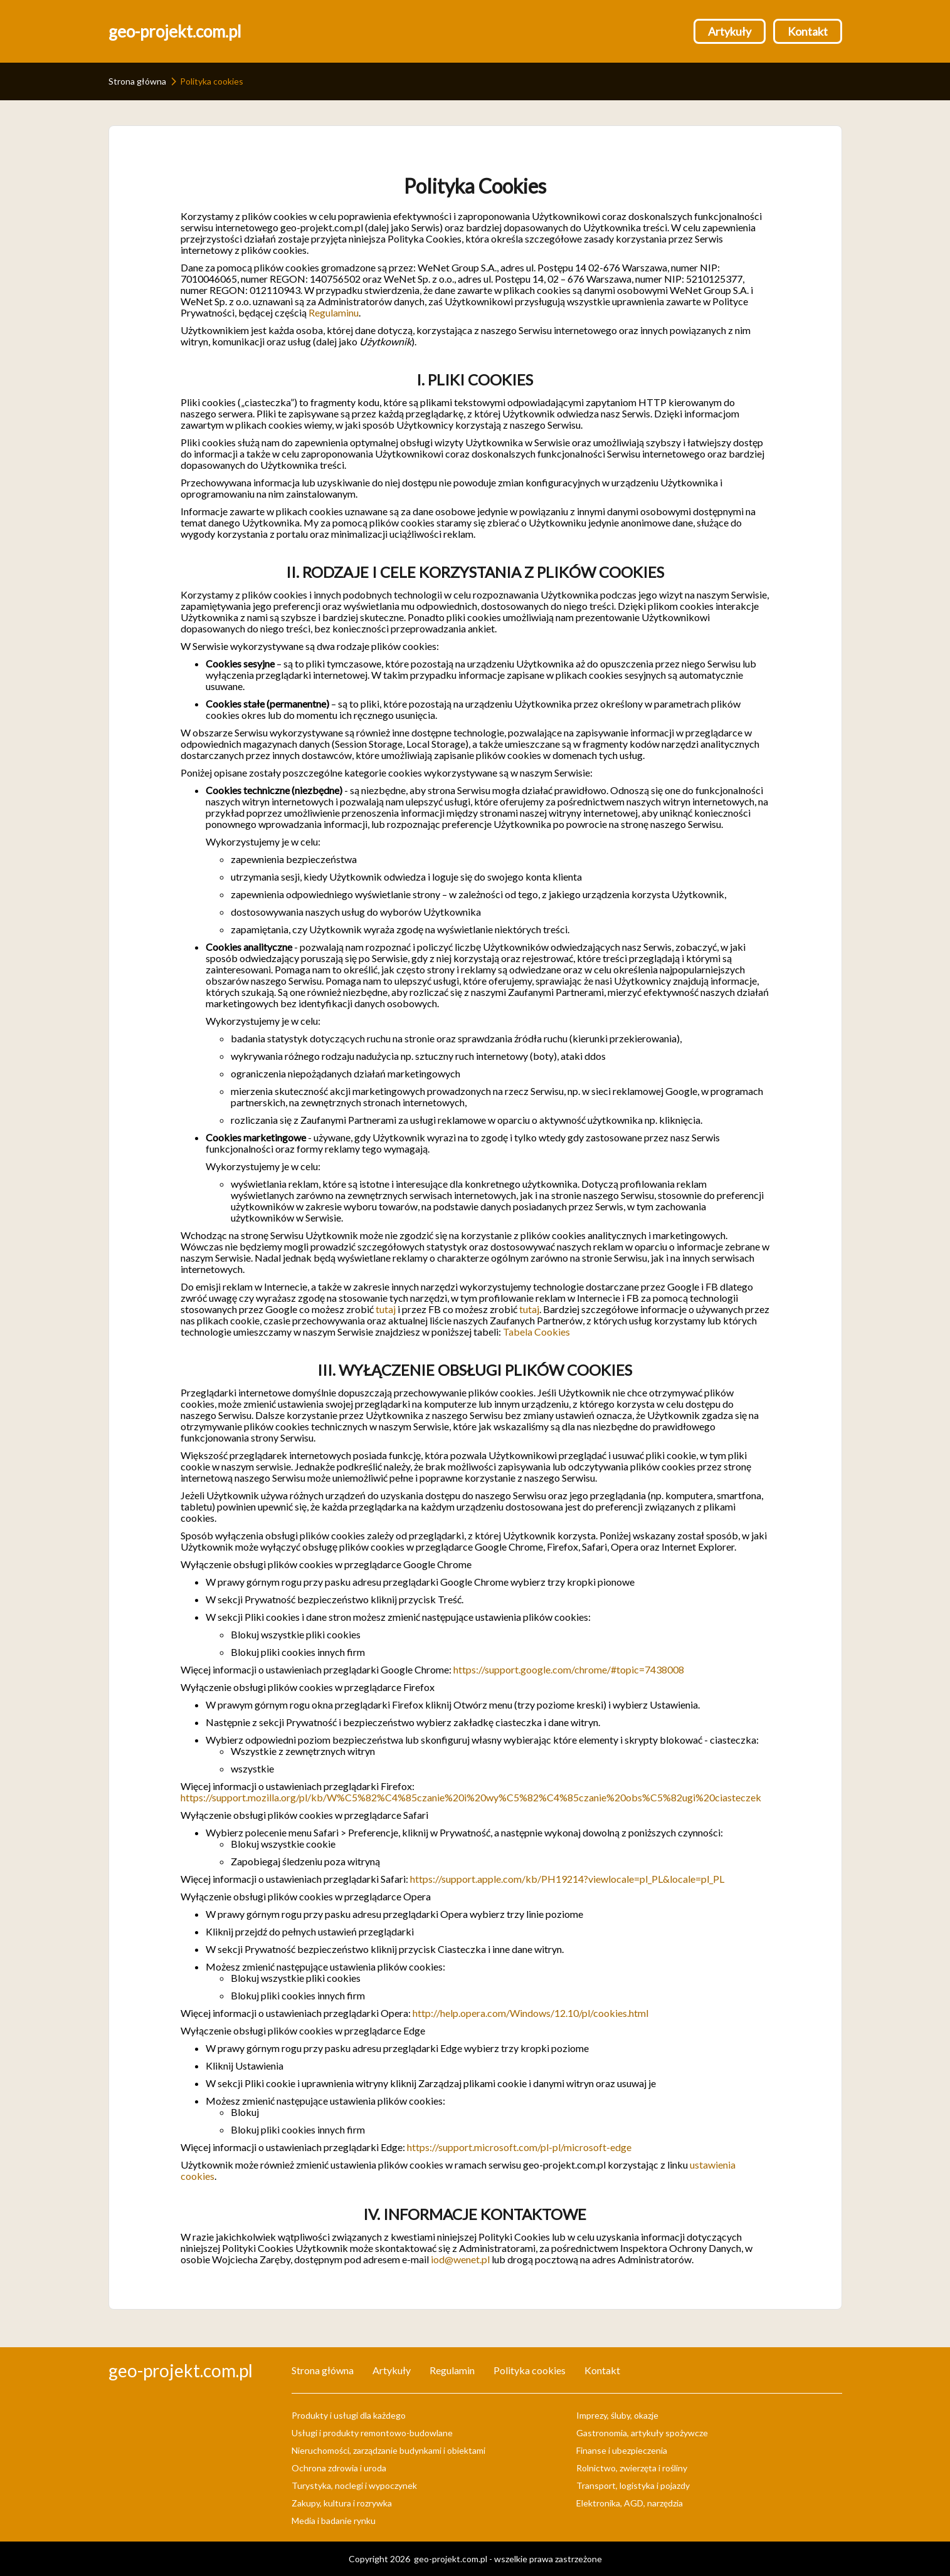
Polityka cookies (529, 2370)
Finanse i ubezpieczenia (621, 2450)
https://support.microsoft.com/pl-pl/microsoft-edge (519, 2147)
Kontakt (808, 31)
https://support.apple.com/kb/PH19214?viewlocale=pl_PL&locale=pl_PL (567, 1879)
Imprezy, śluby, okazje (617, 2415)
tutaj (386, 1309)
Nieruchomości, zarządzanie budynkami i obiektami (388, 2450)
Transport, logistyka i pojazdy (633, 2485)
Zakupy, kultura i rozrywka (342, 2503)
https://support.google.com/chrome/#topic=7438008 (568, 1669)
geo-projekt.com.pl (174, 31)
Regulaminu (334, 312)
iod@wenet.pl (460, 2259)
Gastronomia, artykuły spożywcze (642, 2432)
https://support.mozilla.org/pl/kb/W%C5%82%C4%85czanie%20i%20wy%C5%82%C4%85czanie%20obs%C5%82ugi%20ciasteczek (471, 1797)
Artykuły (729, 31)
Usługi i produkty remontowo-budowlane (372, 2432)
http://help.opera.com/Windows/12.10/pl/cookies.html (530, 2013)
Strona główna (137, 81)
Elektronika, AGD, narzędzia (629, 2503)
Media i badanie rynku (334, 2520)
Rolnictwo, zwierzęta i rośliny (631, 2468)
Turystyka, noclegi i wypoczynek (354, 2485)
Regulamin (452, 2370)
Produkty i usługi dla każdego (349, 2415)
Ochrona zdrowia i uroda (339, 2468)
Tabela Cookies (536, 1332)
